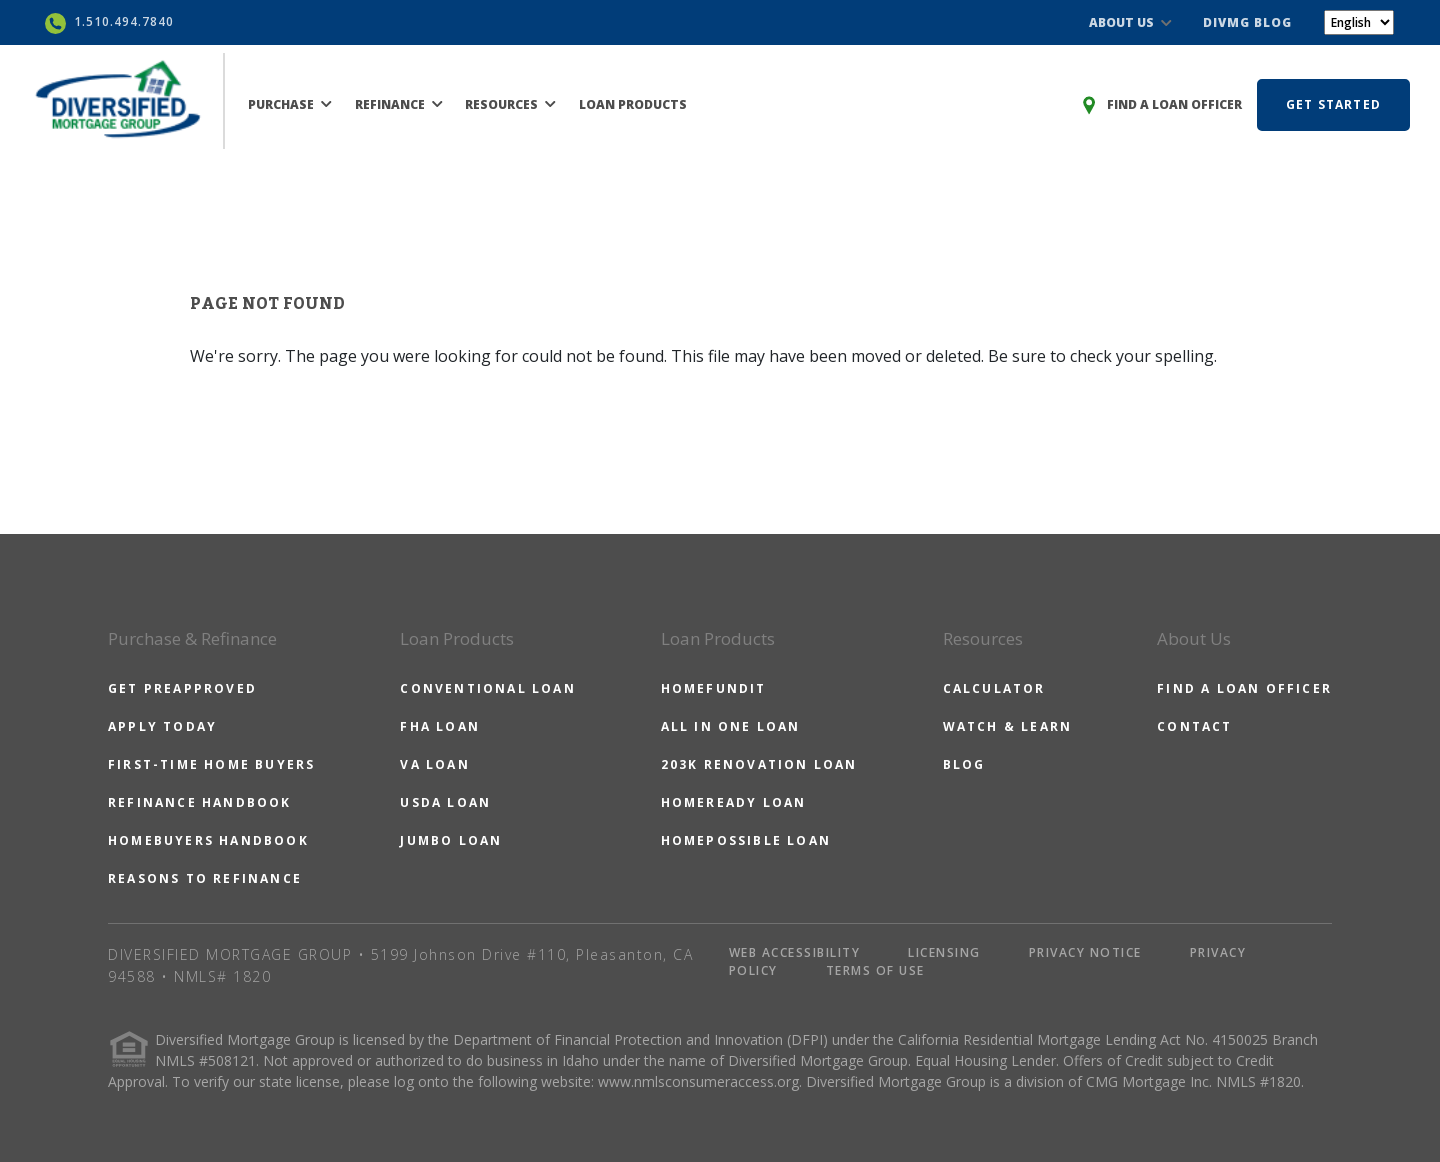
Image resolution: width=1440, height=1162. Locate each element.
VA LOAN (434, 764)
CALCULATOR (994, 688)
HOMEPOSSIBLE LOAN (746, 840)
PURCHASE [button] (290, 104)
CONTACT (1194, 726)
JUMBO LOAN (451, 840)
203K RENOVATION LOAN (759, 764)
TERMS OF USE (875, 970)
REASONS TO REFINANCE (205, 878)
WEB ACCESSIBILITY (795, 952)
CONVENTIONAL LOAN (487, 688)
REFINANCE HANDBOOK (200, 802)
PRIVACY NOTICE (1085, 952)
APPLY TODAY (162, 726)
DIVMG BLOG (1247, 22)
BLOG (964, 764)
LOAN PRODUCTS (633, 104)
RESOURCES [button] (510, 104)
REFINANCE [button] (399, 104)
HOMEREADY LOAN (734, 802)
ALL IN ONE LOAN (731, 726)
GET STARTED (1333, 104)
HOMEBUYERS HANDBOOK (208, 840)
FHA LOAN (440, 726)
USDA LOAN (445, 802)
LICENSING (944, 952)
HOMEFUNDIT (714, 688)
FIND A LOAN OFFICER (1244, 688)
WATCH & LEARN (1008, 726)
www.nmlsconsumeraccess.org (698, 1081)
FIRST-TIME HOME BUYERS (211, 764)
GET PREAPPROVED (182, 688)
